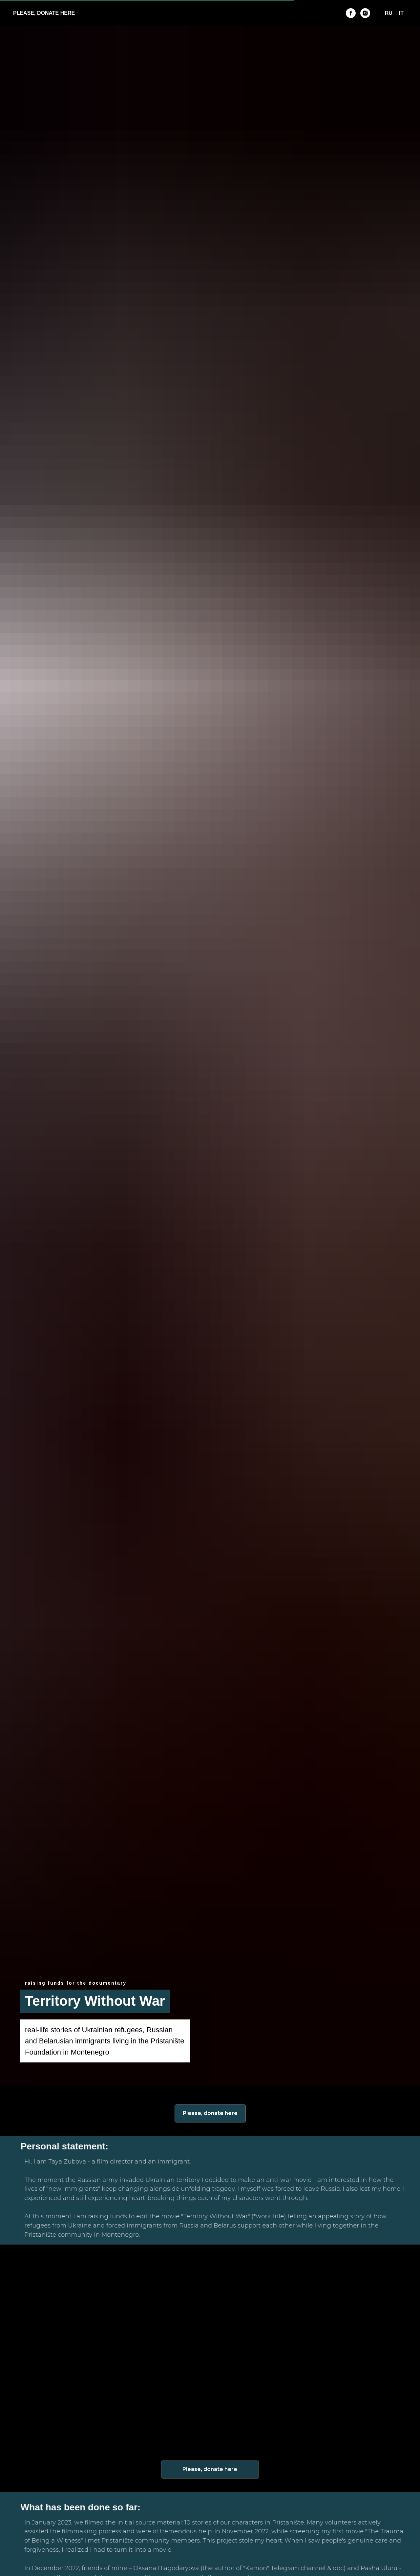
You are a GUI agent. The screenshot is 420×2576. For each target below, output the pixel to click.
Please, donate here (210, 2113)
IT (401, 13)
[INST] (365, 13)
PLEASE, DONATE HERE (44, 13)
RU (388, 13)
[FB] (351, 13)
